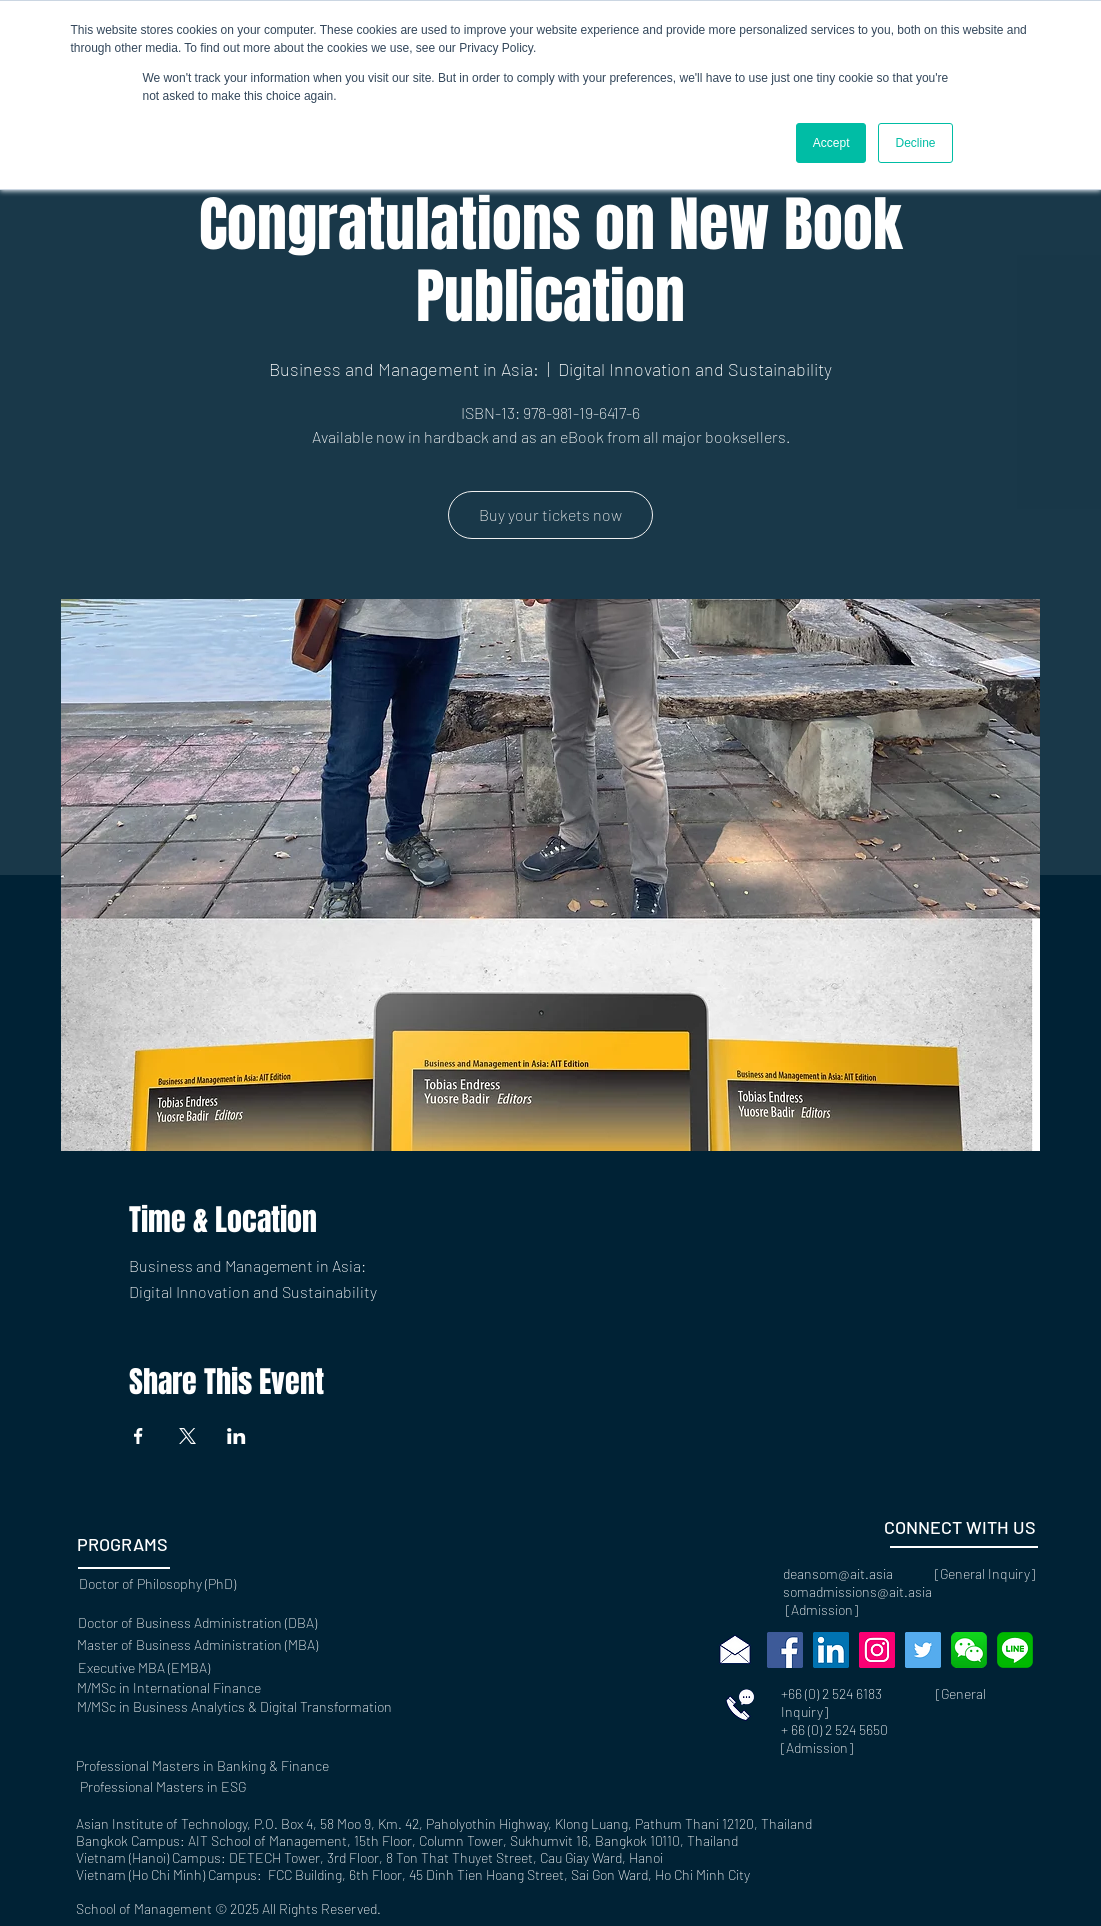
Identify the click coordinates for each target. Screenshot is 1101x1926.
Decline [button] (915, 143)
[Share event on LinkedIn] (236, 1436)
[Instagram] (877, 1650)
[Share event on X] (187, 1436)
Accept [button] (831, 143)
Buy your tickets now (550, 514)
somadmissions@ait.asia (857, 1591)
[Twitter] (923, 1650)
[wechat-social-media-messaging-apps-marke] (969, 1650)
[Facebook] (785, 1650)
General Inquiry (985, 1573)
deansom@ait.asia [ (861, 1573)
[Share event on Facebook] (138, 1436)
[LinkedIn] (831, 1650)
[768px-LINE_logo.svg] (1015, 1650)
